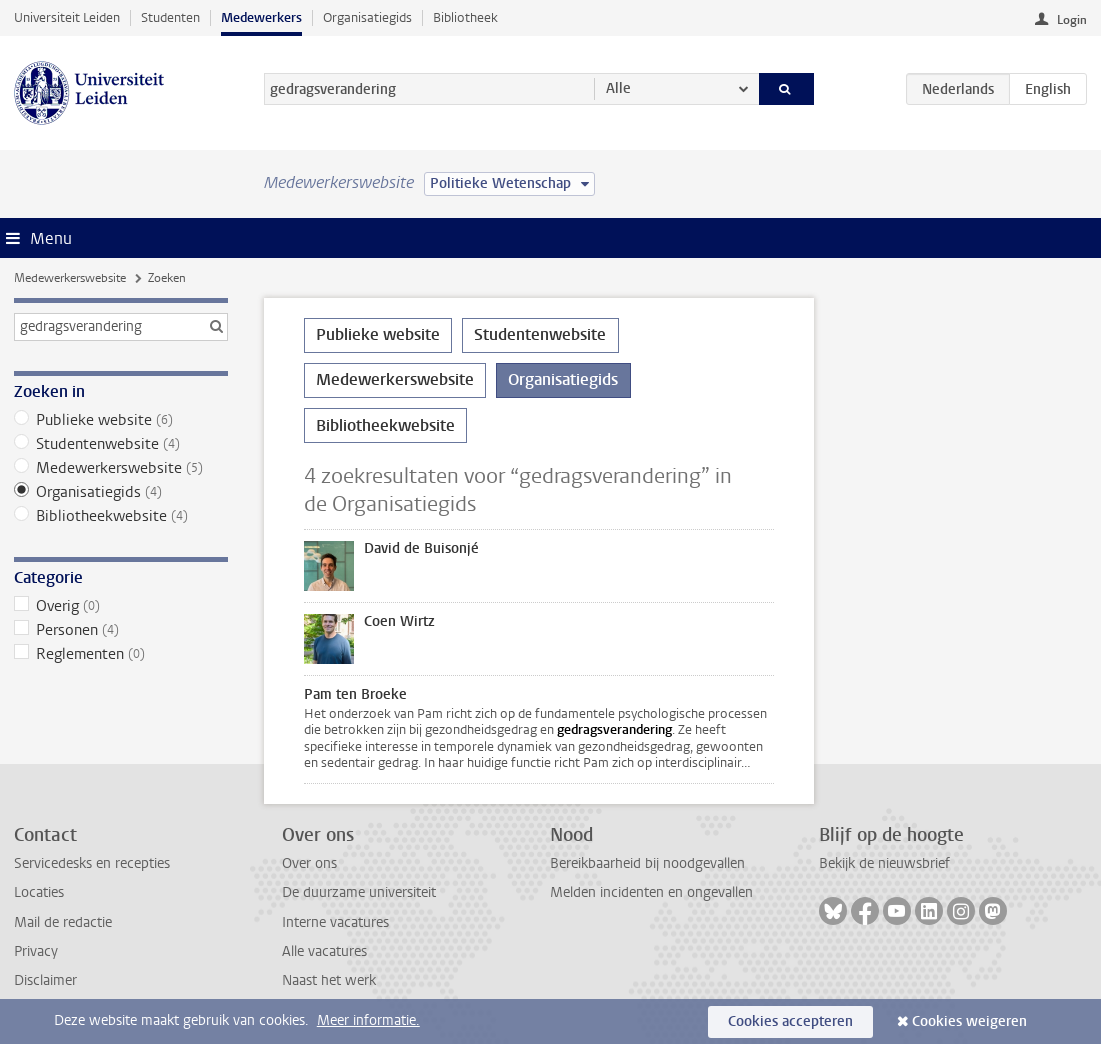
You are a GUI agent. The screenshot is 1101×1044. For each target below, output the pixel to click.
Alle (618, 88)
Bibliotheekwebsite (121, 516)
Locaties (39, 892)
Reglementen (121, 654)
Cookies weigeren (969, 1021)
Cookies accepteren (790, 1021)
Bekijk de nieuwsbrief (884, 863)
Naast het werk (329, 980)
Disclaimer (45, 980)
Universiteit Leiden (67, 17)
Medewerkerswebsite (70, 278)
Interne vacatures (335, 922)
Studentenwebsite (121, 444)
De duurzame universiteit (359, 892)
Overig (121, 606)
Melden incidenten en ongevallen (651, 892)
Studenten (170, 17)
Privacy (36, 951)
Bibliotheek (465, 17)
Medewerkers (261, 17)
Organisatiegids (367, 17)
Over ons (309, 863)
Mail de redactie (63, 922)
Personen (121, 630)
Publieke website (121, 420)
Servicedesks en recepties (92, 863)
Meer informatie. (368, 1020)
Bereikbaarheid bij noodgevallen (647, 863)
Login (1072, 20)
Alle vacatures (324, 951)
